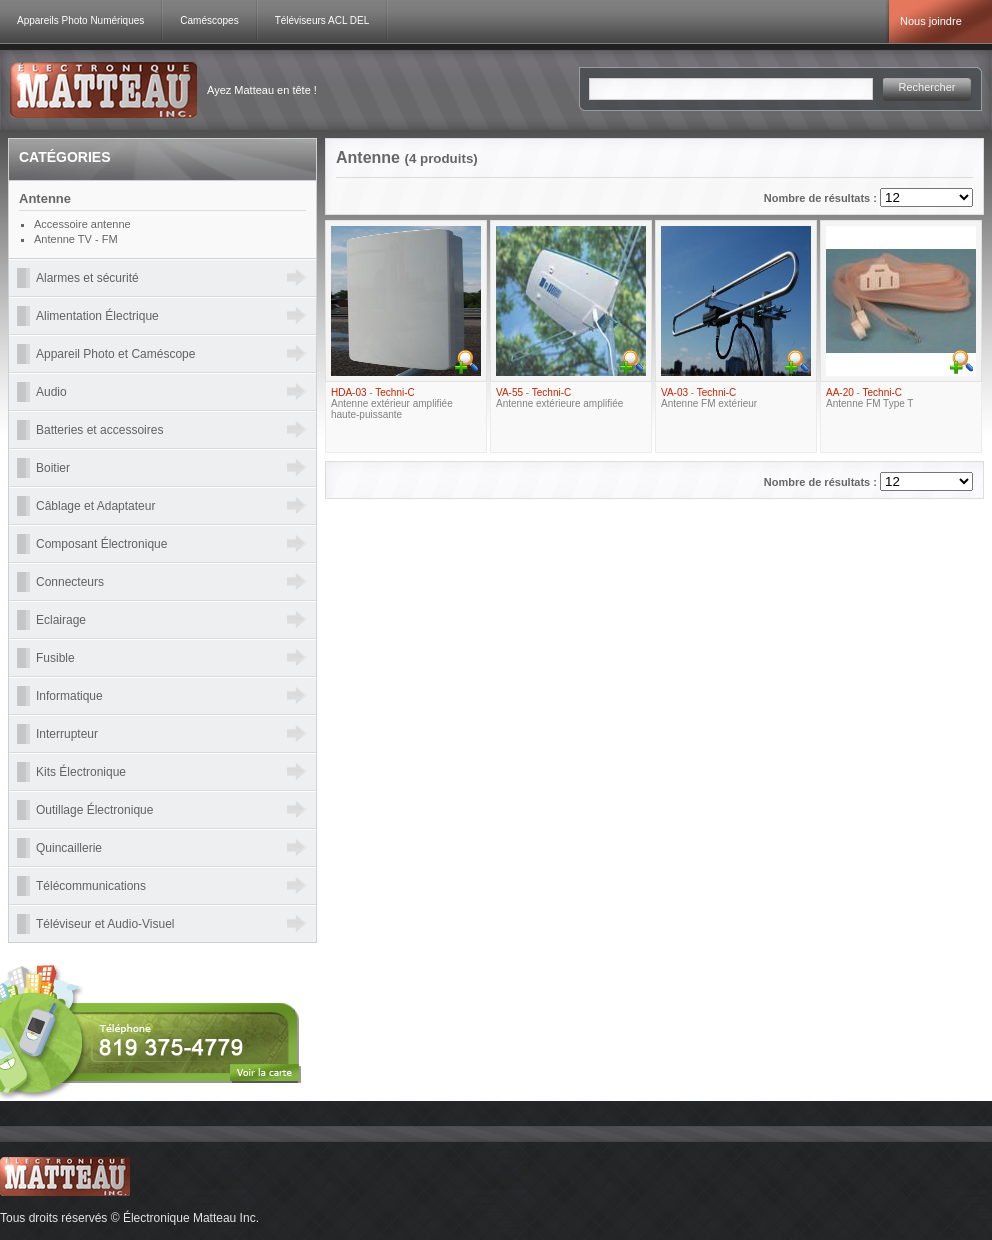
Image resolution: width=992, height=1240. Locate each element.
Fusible (55, 658)
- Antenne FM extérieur (709, 398)
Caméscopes (209, 20)
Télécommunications (91, 886)
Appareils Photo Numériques (80, 20)
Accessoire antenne (82, 224)
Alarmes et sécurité (87, 278)
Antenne (45, 198)
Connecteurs (70, 582)
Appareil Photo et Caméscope (115, 354)
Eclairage (61, 620)
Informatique (69, 696)
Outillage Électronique (94, 810)
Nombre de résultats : (822, 198)
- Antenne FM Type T (869, 398)
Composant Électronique (101, 544)
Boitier (53, 468)
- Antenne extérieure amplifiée (559, 398)
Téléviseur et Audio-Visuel (105, 924)
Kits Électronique (81, 772)
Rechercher (927, 87)
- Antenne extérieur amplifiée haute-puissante (392, 403)
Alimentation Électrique (97, 316)
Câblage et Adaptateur (95, 506)
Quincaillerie (69, 848)
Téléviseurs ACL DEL (322, 20)
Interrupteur (67, 734)
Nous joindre (931, 21)
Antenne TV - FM (76, 239)
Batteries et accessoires (99, 430)
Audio (51, 392)
